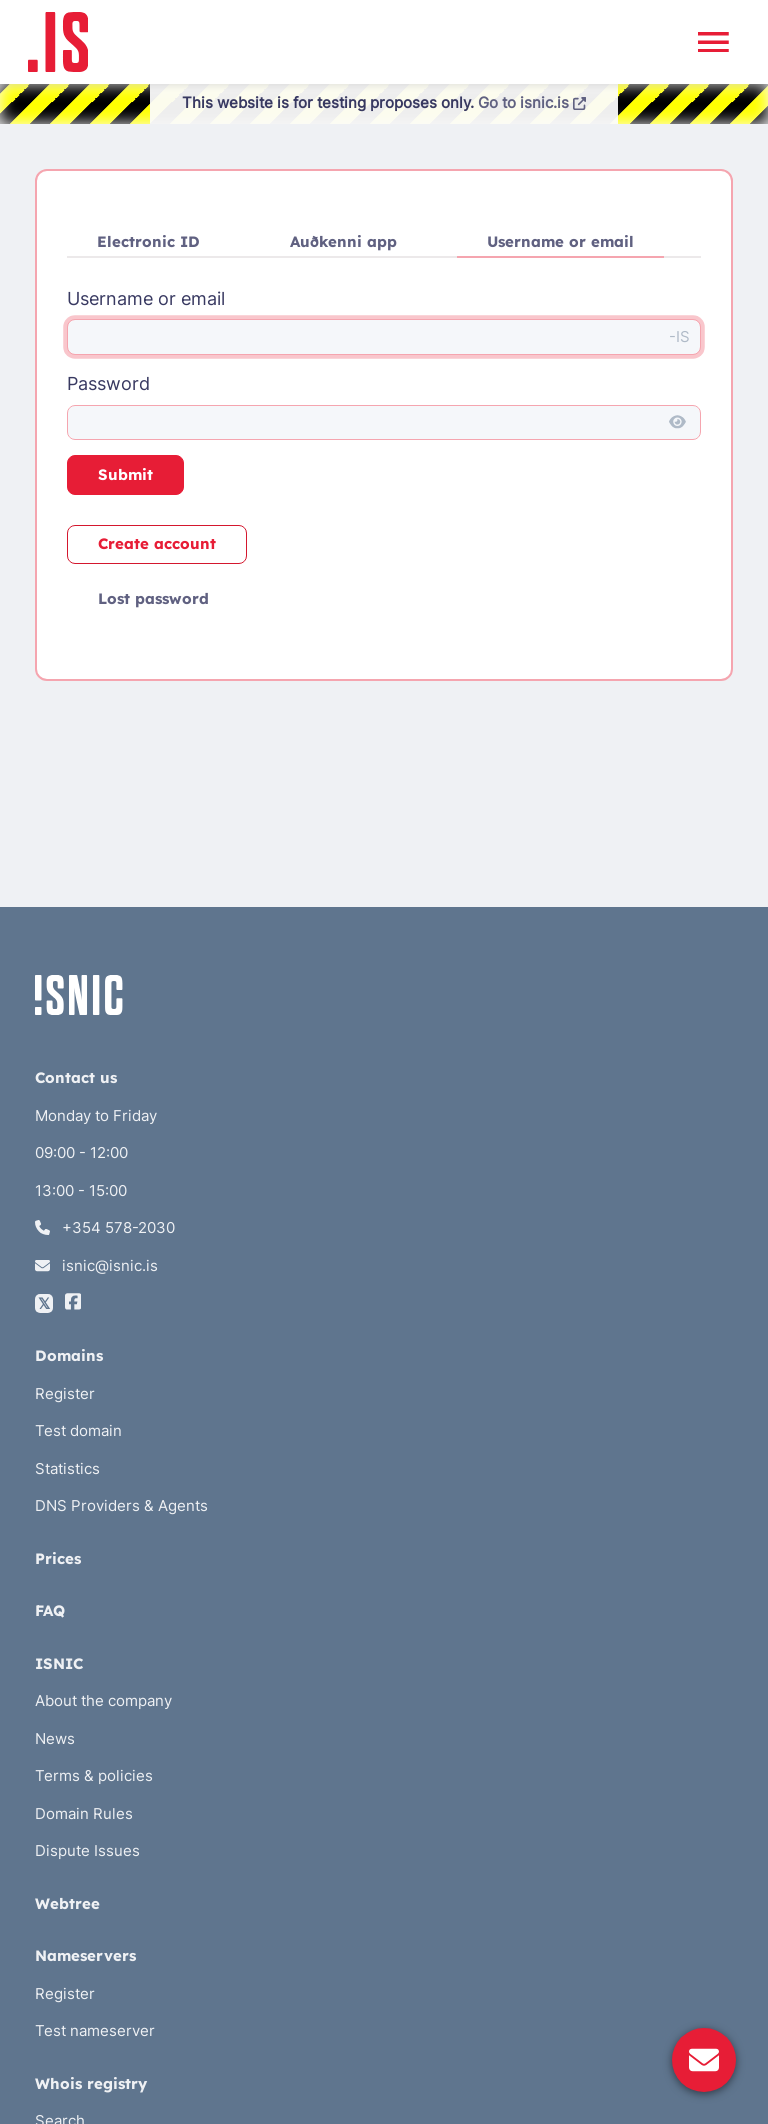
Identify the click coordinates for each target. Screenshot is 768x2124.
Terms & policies (94, 1775)
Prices (58, 1558)
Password (108, 383)
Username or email (560, 241)
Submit (125, 474)
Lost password (153, 598)
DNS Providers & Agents (121, 1505)
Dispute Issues (87, 1850)
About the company (103, 1700)
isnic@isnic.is (96, 1265)
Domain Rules (84, 1813)
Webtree (67, 1903)
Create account (157, 543)
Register (65, 1393)
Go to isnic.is (532, 102)
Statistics (67, 1468)
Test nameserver (95, 2030)
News (55, 1738)
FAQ (50, 1610)
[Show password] (677, 423)
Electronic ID (148, 241)
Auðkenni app (343, 241)
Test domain (78, 1430)
